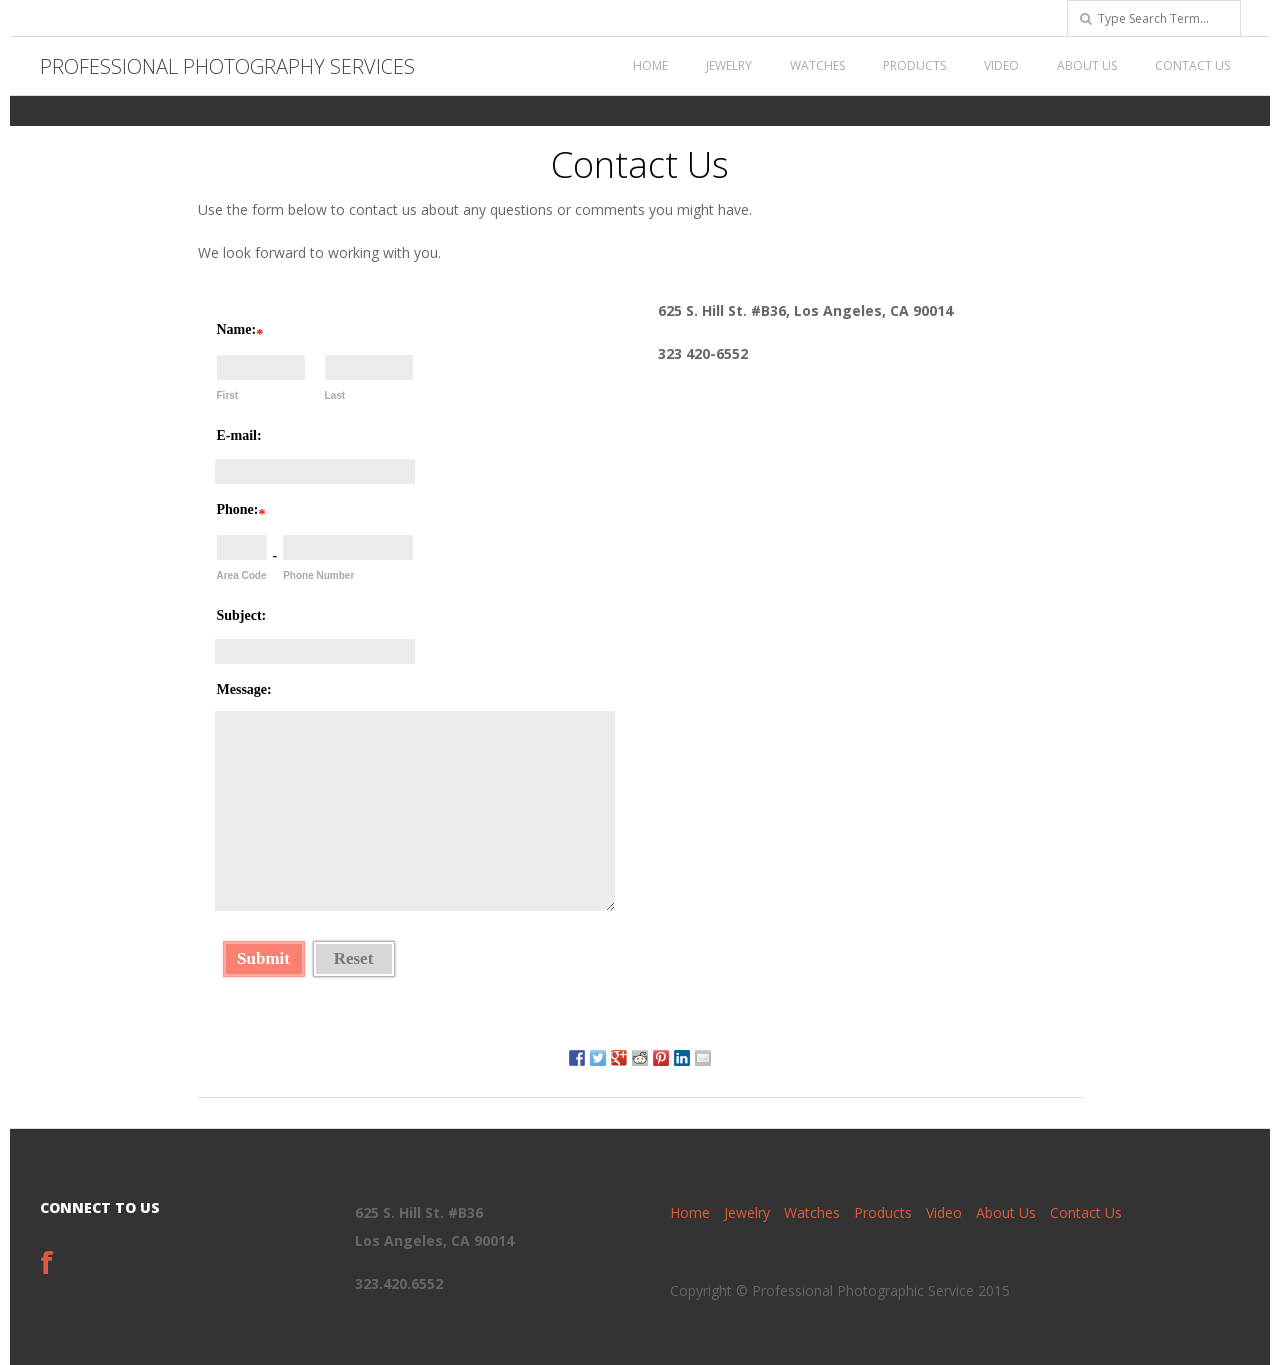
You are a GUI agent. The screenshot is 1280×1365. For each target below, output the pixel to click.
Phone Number (318, 575)
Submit (263, 958)
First (228, 395)
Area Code (242, 575)
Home (650, 65)
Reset (354, 958)
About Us (1087, 65)
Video (1001, 65)
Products (914, 65)
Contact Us (1192, 65)
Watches (817, 65)
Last (335, 395)
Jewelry (729, 65)
